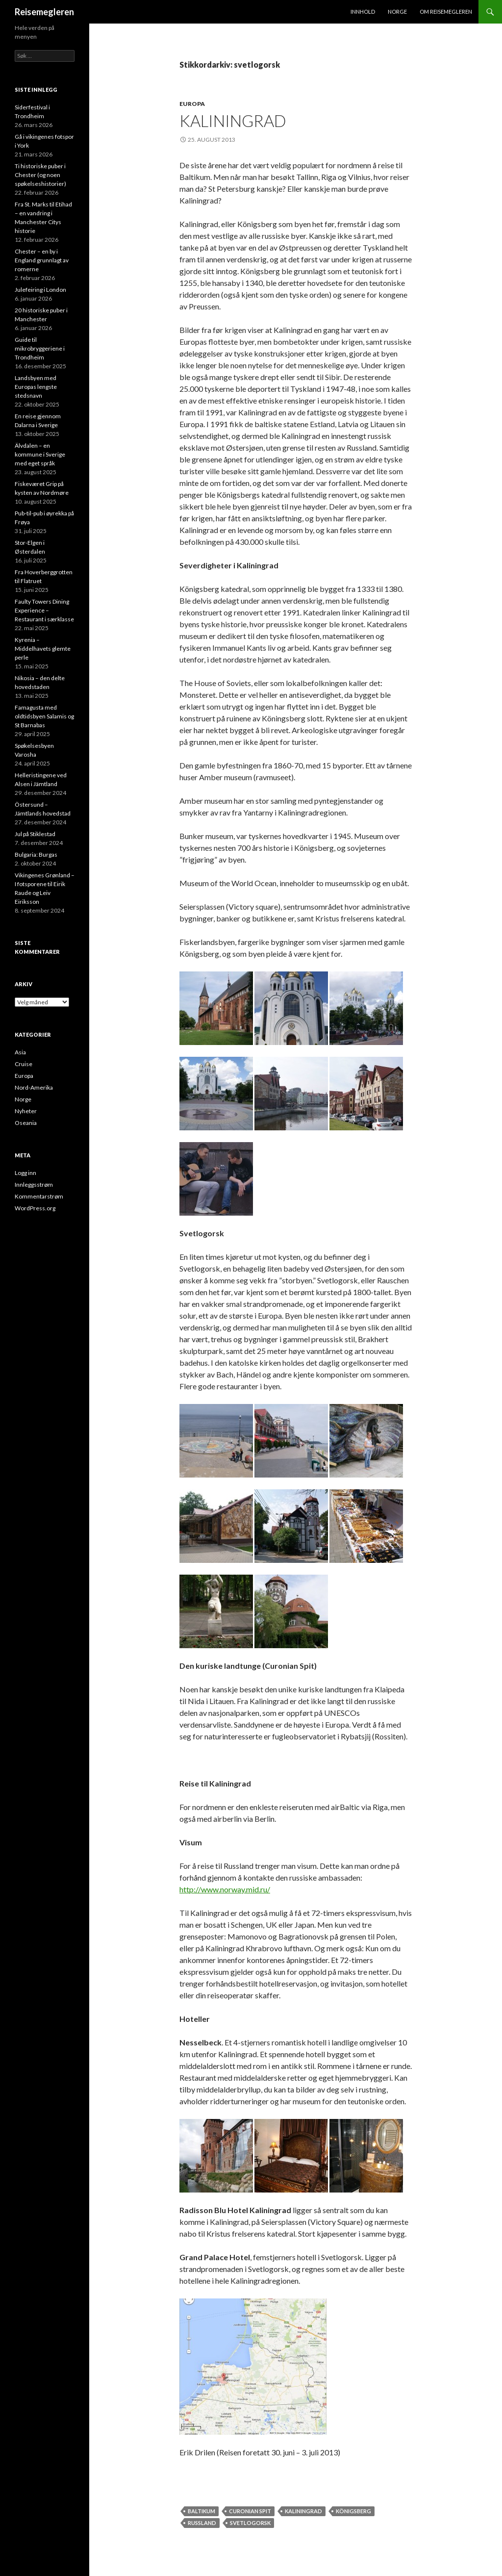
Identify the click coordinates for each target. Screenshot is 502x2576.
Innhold (363, 11)
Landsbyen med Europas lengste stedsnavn (36, 386)
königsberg (353, 2511)
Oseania (26, 1122)
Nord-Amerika (34, 1087)
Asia (20, 1052)
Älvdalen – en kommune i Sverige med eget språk (40, 454)
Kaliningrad (232, 120)
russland (202, 2523)
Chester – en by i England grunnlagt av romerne (42, 260)
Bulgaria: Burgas (36, 854)
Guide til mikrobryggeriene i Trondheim (40, 348)
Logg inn (25, 1172)
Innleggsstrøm (34, 1184)
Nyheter (26, 1111)
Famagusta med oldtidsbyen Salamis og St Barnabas (44, 716)
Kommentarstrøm (39, 1196)
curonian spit (250, 2511)
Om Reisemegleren (446, 11)
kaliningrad (303, 2511)
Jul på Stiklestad (35, 834)
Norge (397, 11)
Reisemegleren (44, 11)
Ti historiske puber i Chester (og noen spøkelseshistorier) (40, 174)
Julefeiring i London (40, 289)
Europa (192, 103)
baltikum (201, 2511)
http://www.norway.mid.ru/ (224, 1889)
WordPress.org (35, 1208)
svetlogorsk (250, 2523)
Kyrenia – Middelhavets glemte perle (43, 648)
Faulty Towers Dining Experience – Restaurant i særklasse (44, 610)
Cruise (23, 1064)
